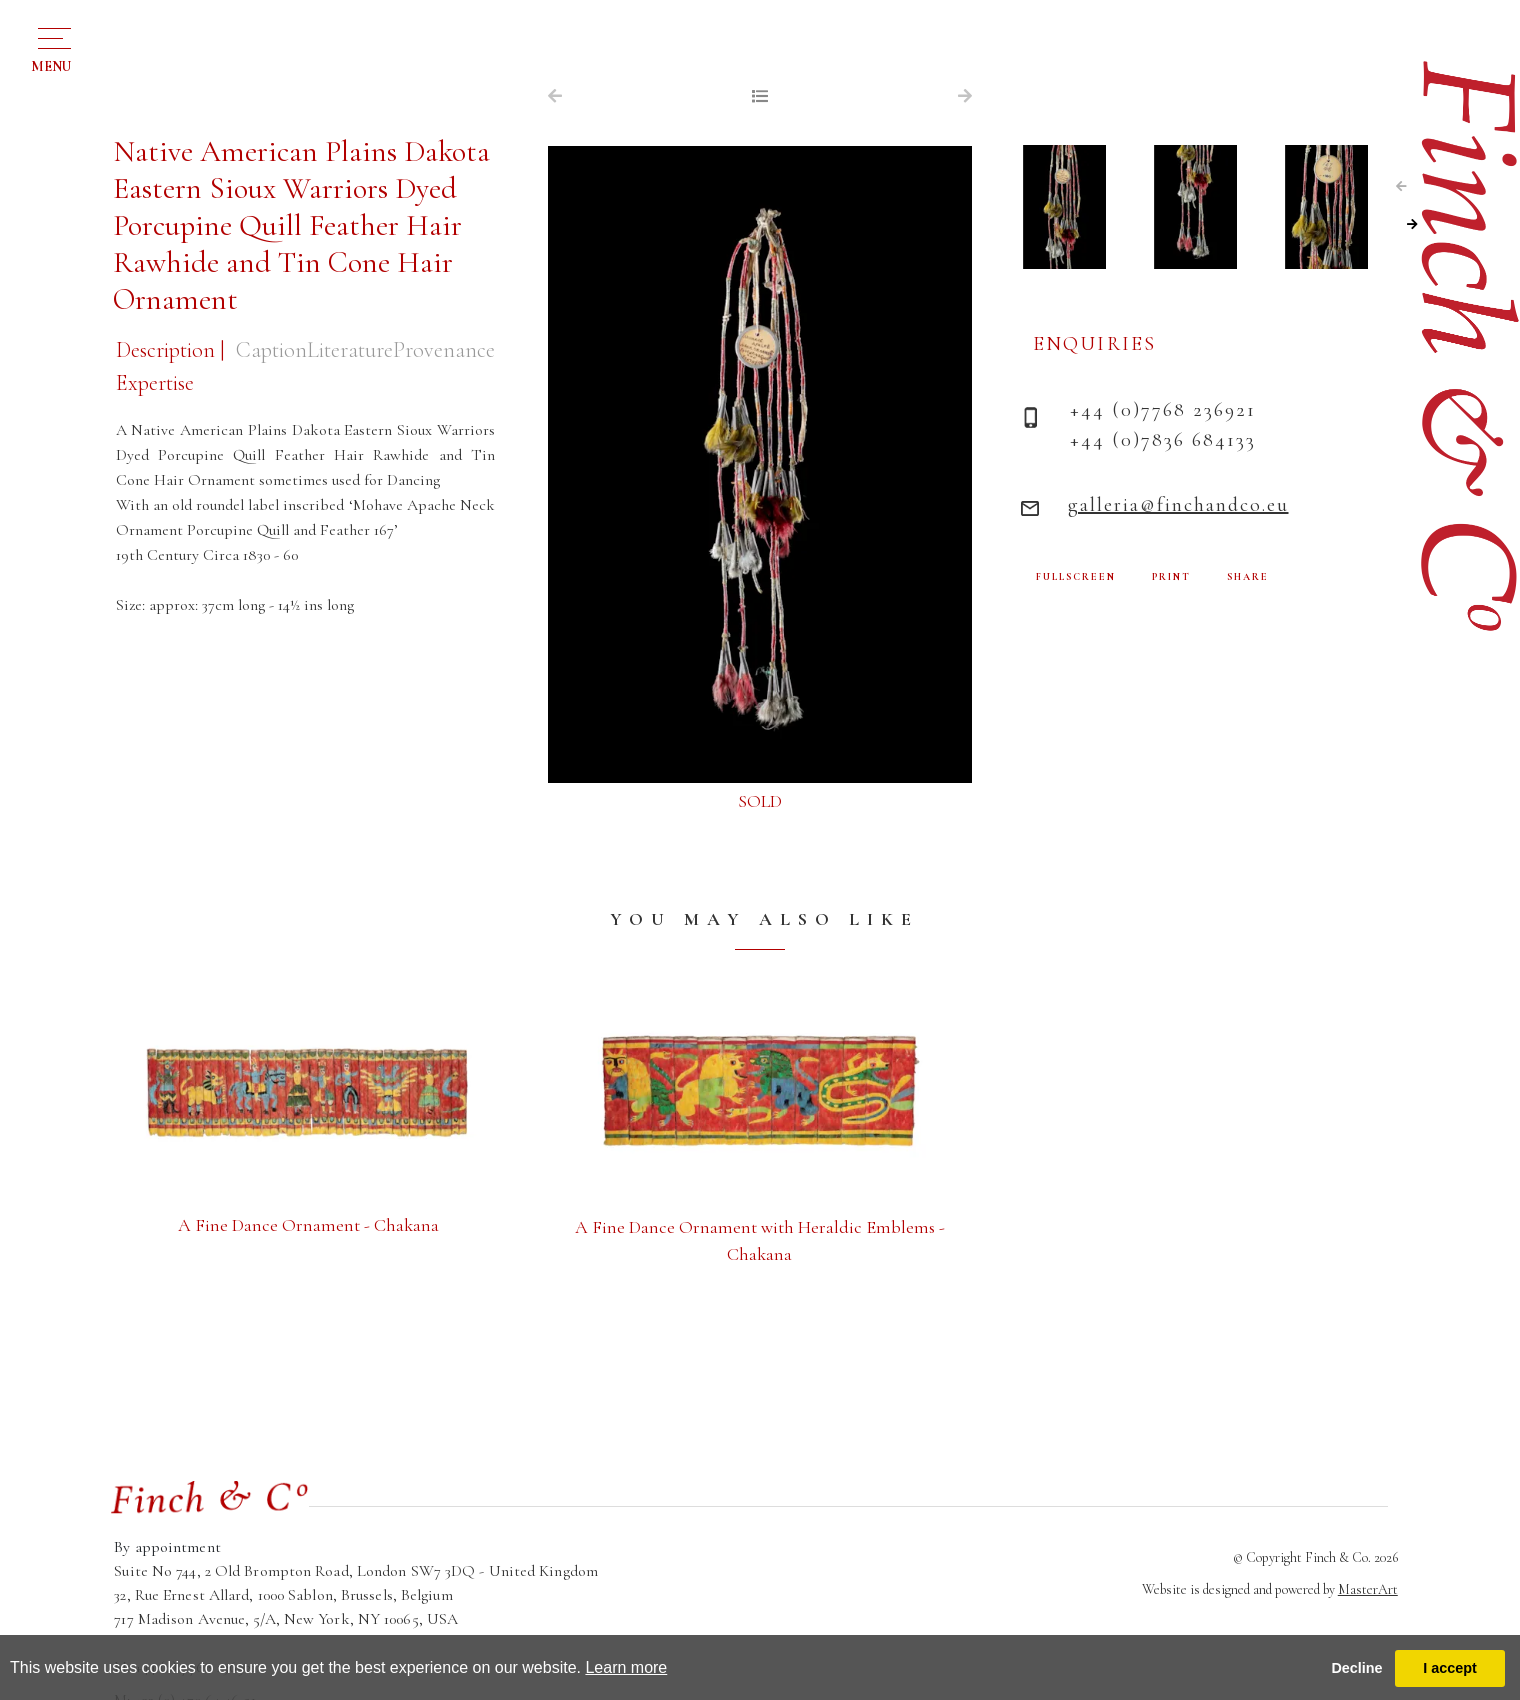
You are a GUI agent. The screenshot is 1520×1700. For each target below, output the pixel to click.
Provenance (444, 350)
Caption (271, 350)
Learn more (626, 1667)
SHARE (1248, 577)
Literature (350, 350)
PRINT (1171, 577)
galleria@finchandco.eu (1178, 505)
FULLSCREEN (1076, 577)
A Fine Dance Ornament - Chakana (308, 1225)
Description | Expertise (170, 366)
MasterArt (1368, 1589)
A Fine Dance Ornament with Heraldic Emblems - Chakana (760, 1240)
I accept (1450, 1668)
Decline (1356, 1668)
